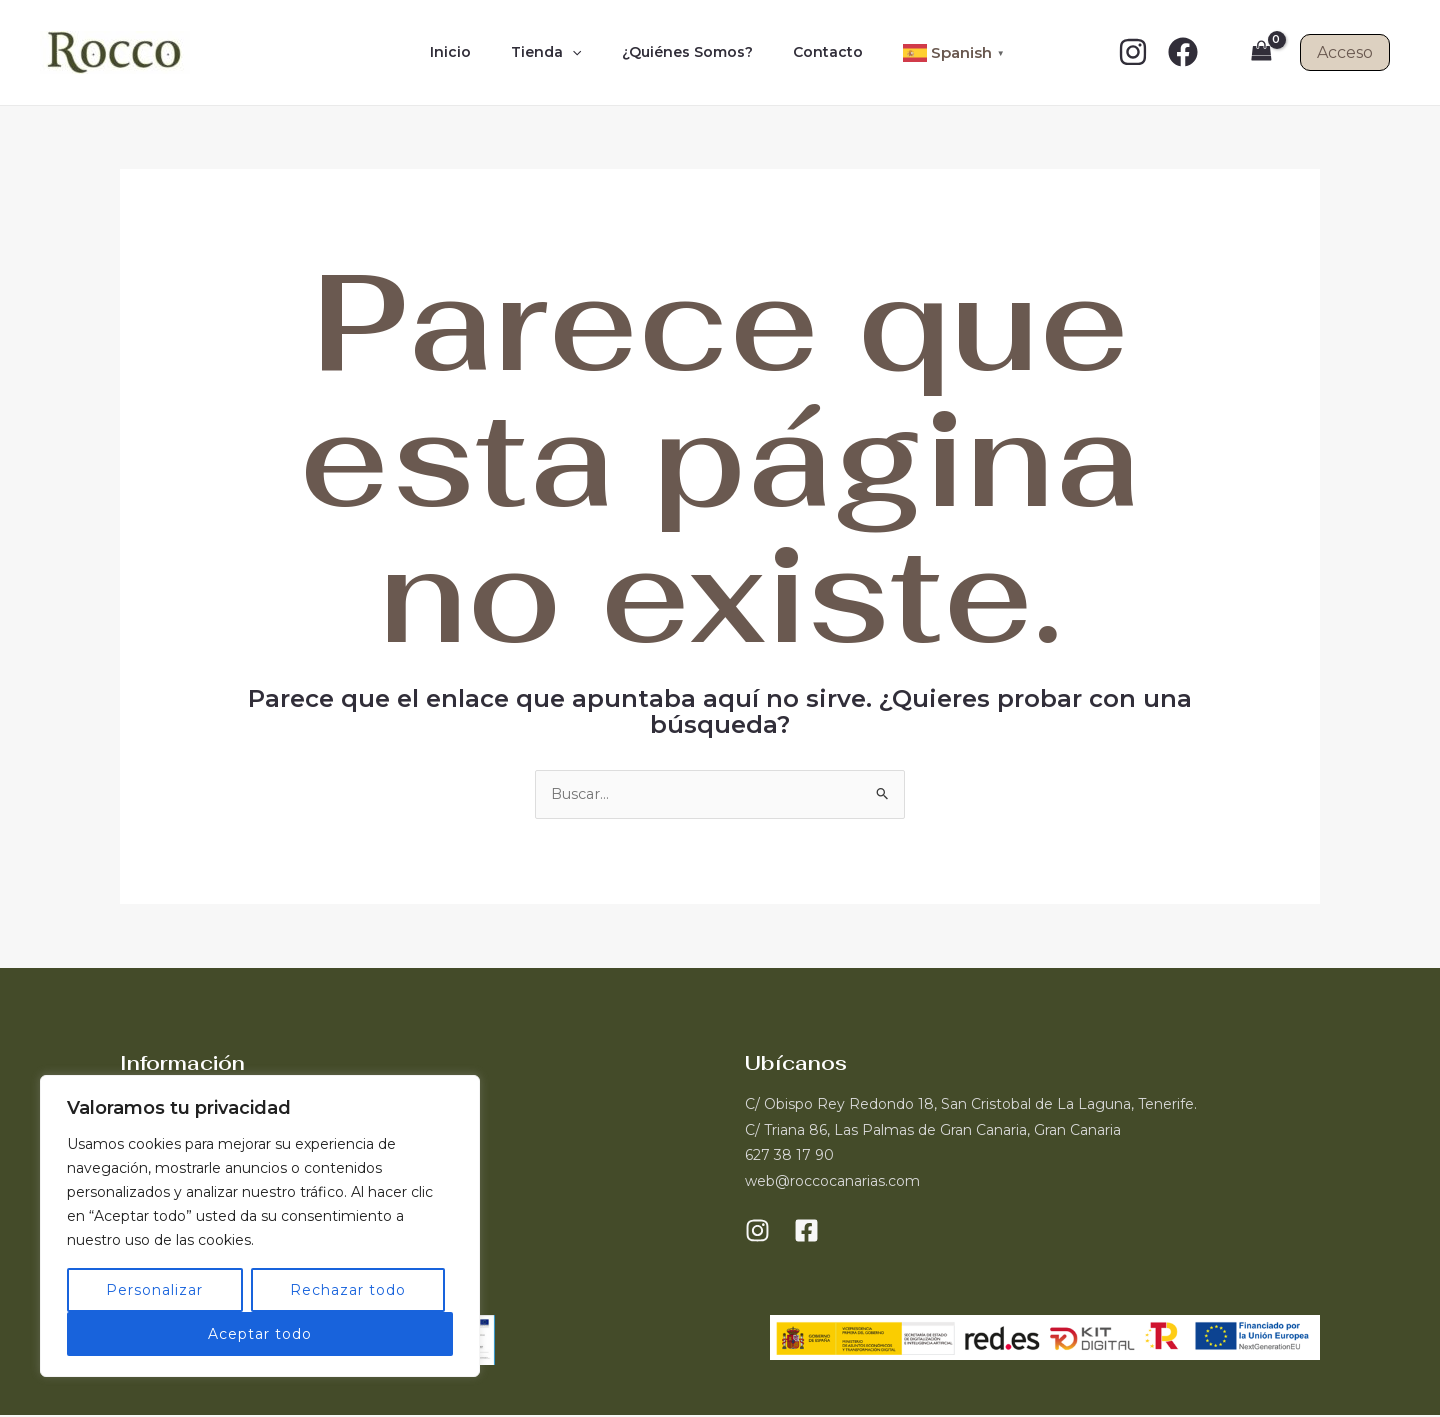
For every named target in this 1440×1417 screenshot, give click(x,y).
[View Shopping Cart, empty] (1261, 52)
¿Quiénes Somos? (681, 52)
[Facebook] (1183, 52)
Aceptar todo (260, 1334)
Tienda (552, 52)
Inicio (468, 52)
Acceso (1345, 52)
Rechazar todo (348, 1290)
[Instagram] (1133, 52)
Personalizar (154, 1290)
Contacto (810, 52)
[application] (578, 52)
